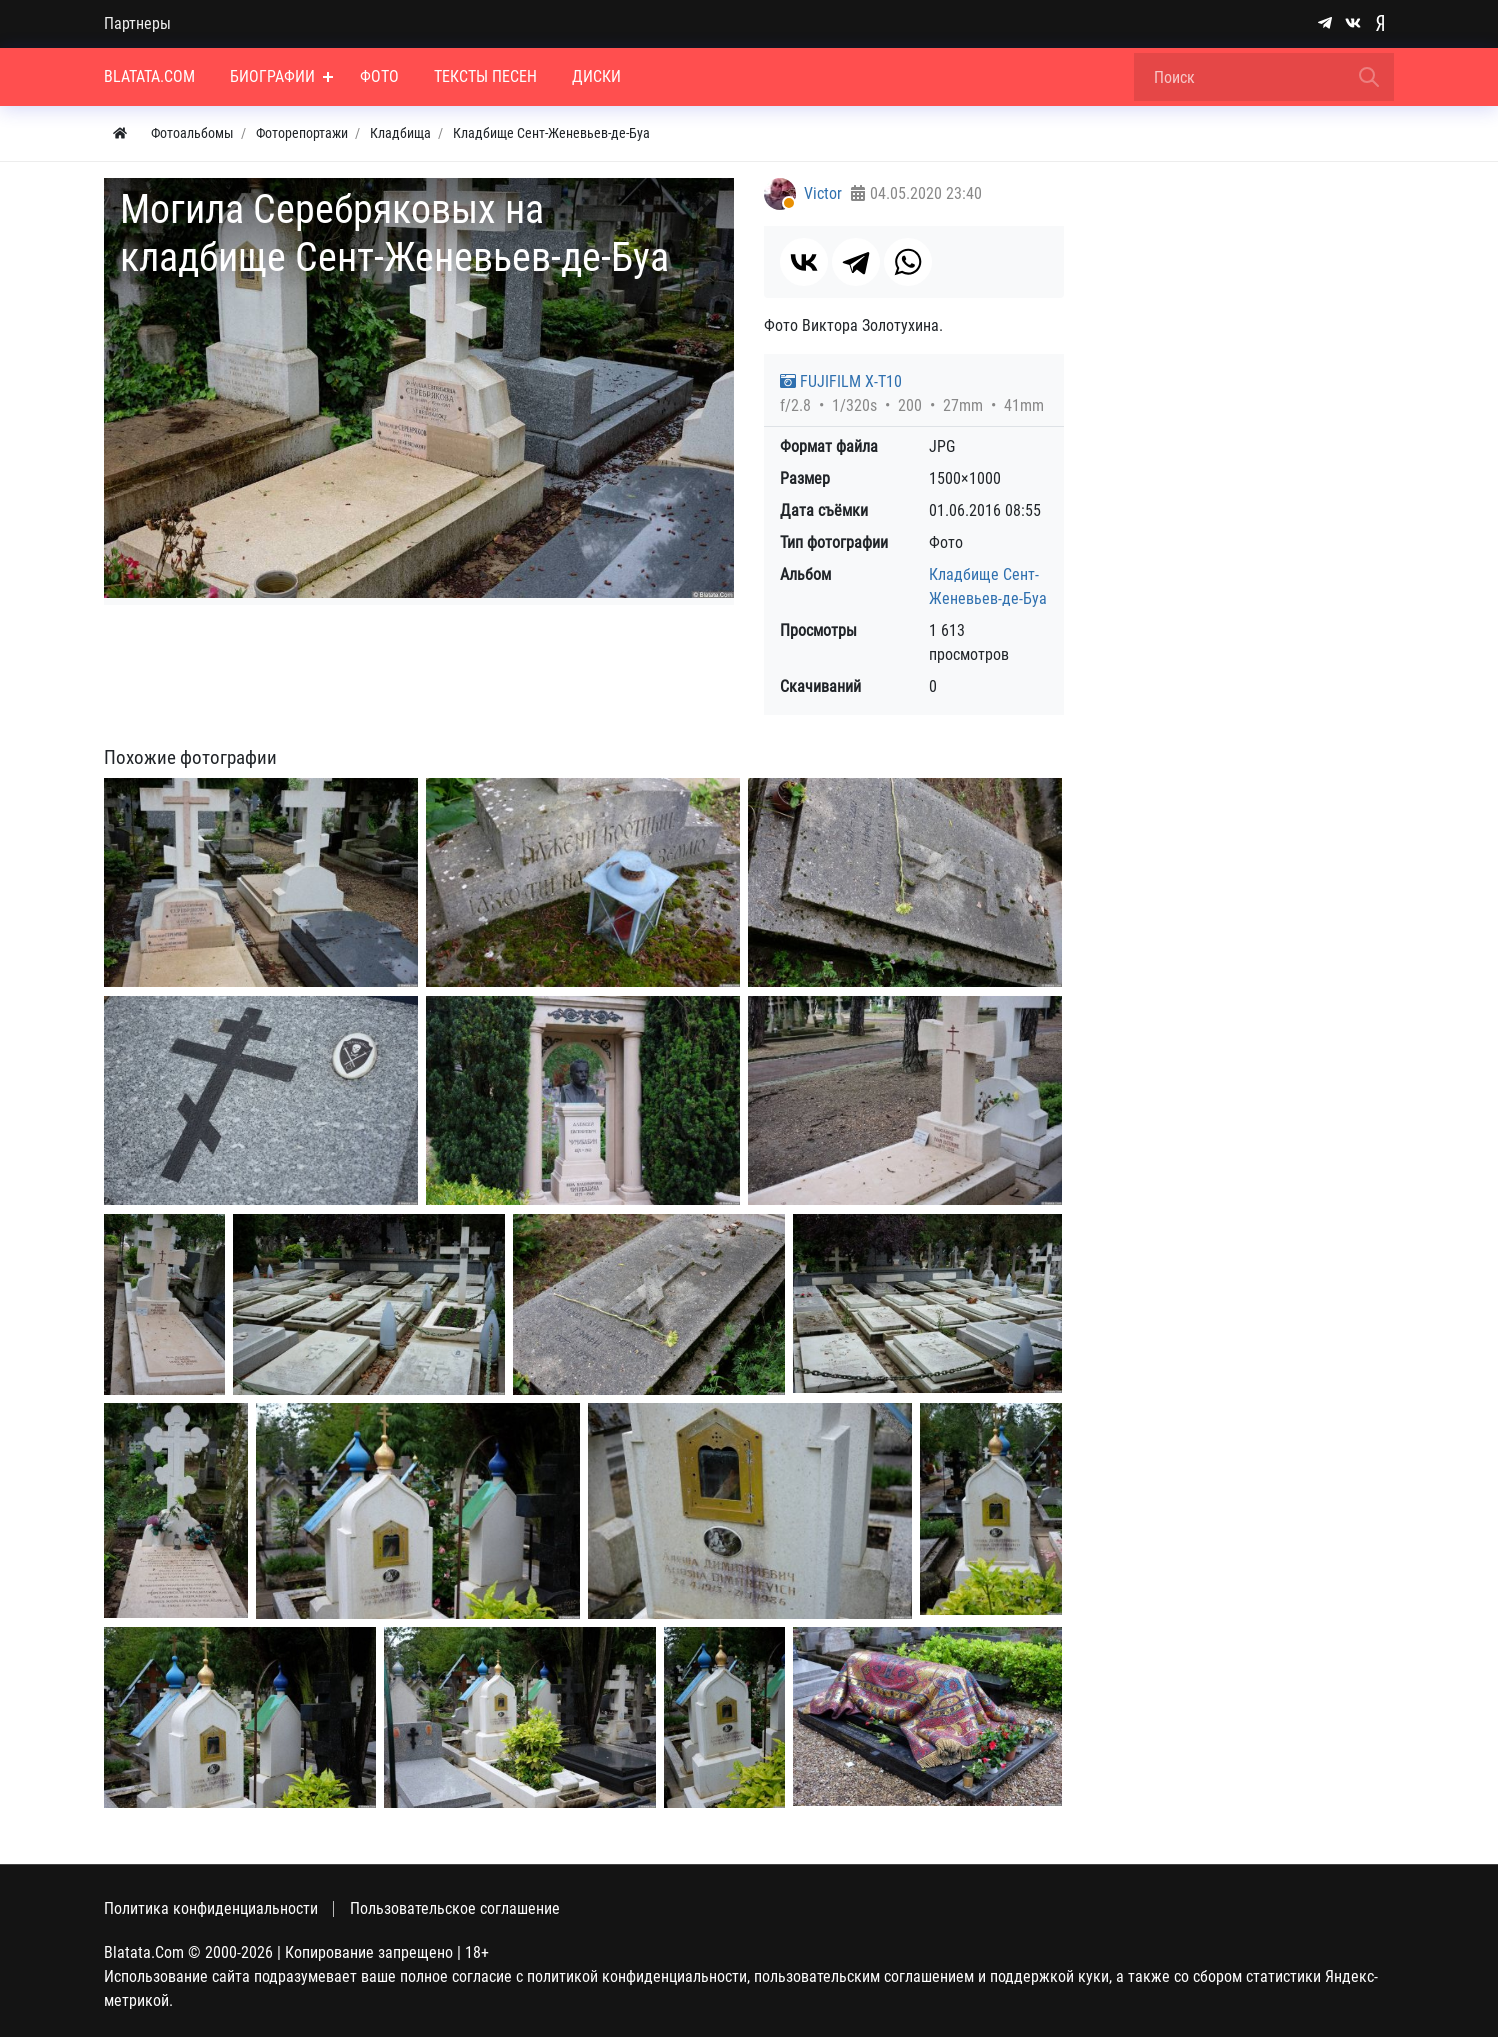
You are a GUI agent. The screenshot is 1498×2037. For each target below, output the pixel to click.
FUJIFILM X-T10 (841, 381)
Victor (823, 193)
